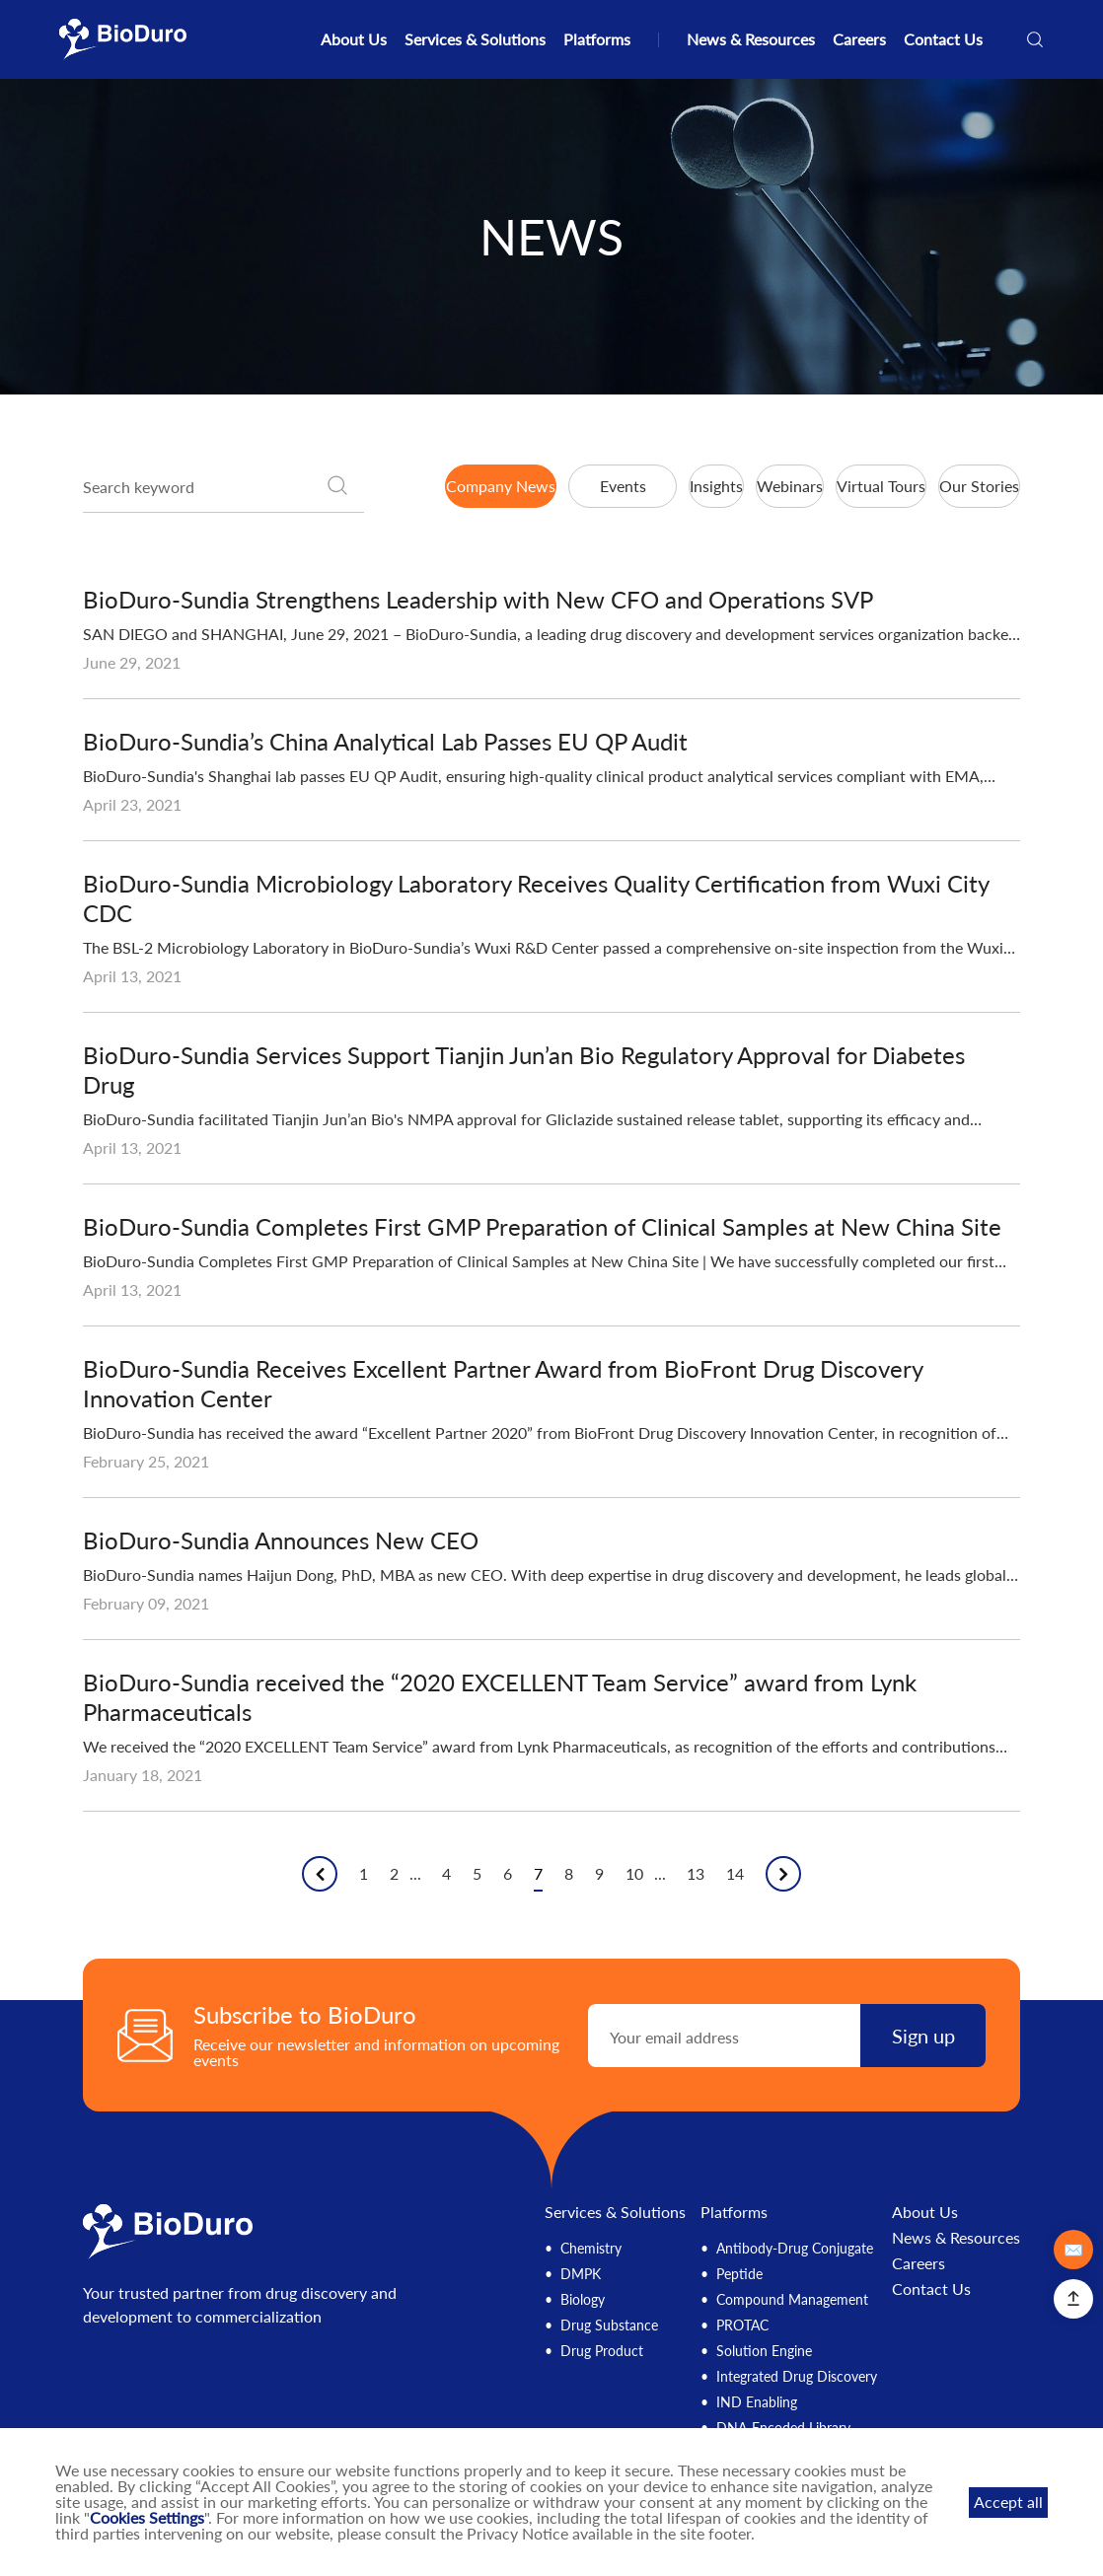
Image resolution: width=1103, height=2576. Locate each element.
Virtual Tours (881, 485)
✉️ (1073, 2249)
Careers (859, 39)
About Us (354, 39)
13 (695, 1874)
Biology (582, 2299)
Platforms (596, 39)
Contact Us (943, 39)
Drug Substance (609, 2325)
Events (623, 485)
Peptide (739, 2273)
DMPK (580, 2273)
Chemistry (591, 2248)
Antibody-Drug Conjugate (794, 2248)
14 (735, 1874)
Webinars (790, 485)
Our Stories (979, 485)
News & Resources (751, 39)
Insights (716, 485)
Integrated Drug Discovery (796, 2376)
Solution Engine (764, 2350)
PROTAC (742, 2325)
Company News (500, 485)
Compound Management (792, 2299)
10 (634, 1874)
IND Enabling (756, 2402)
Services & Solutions (475, 39)
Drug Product (601, 2350)
